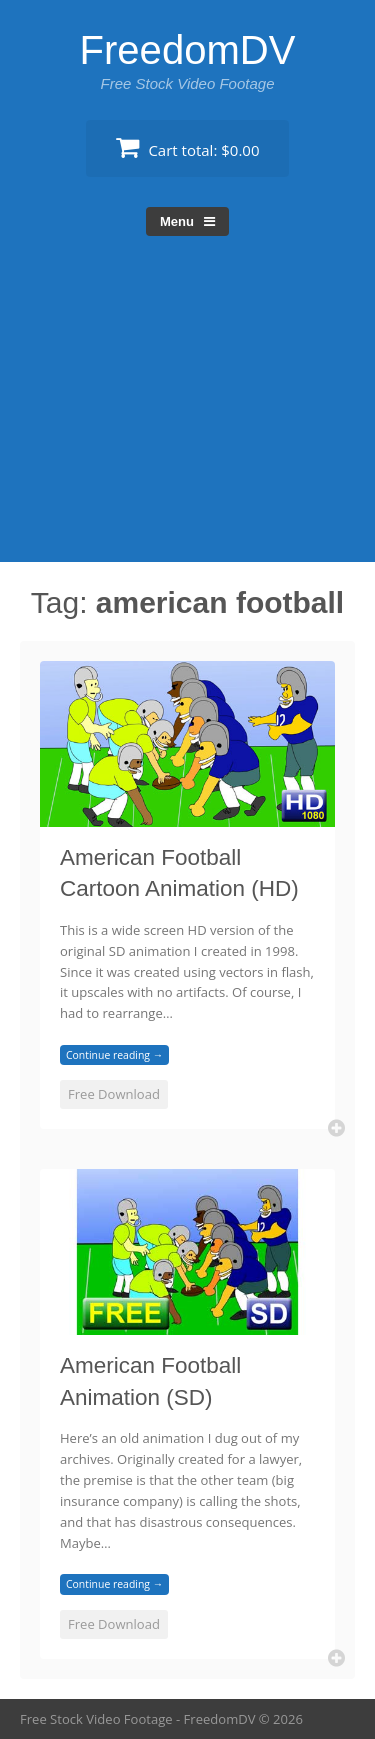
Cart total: (188, 147)
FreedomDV (188, 50)
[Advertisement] (187, 416)
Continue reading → (114, 1055)
